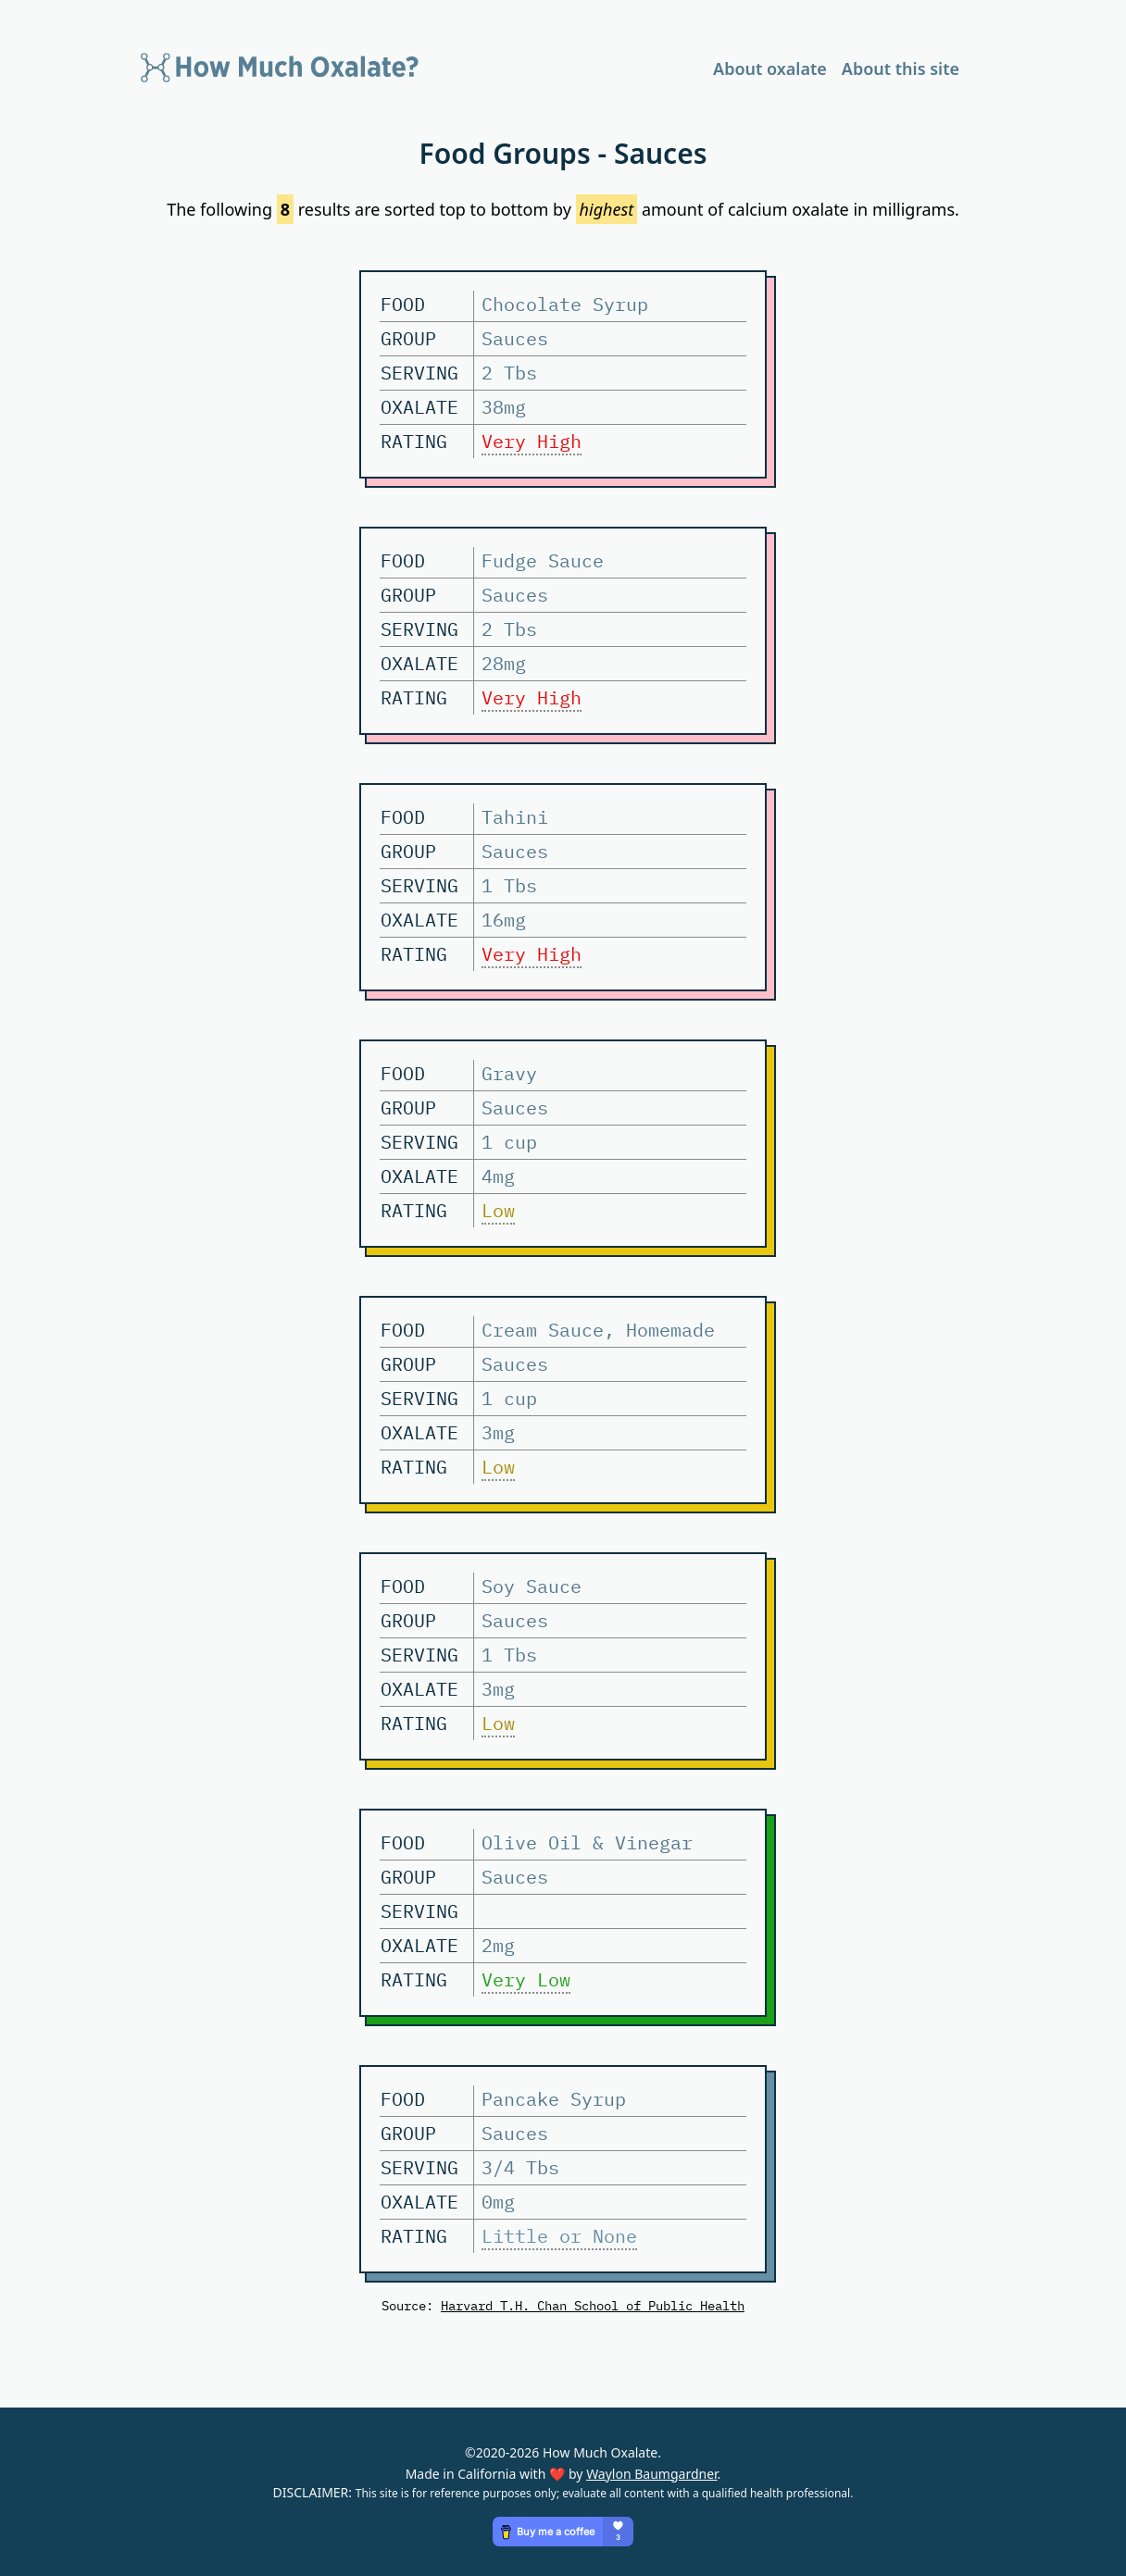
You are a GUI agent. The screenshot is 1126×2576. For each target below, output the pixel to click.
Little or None (559, 2235)
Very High (532, 441)
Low (498, 1210)
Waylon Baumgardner (651, 2474)
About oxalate (770, 68)
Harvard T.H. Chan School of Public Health (592, 2305)
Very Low (526, 1979)
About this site (900, 68)
